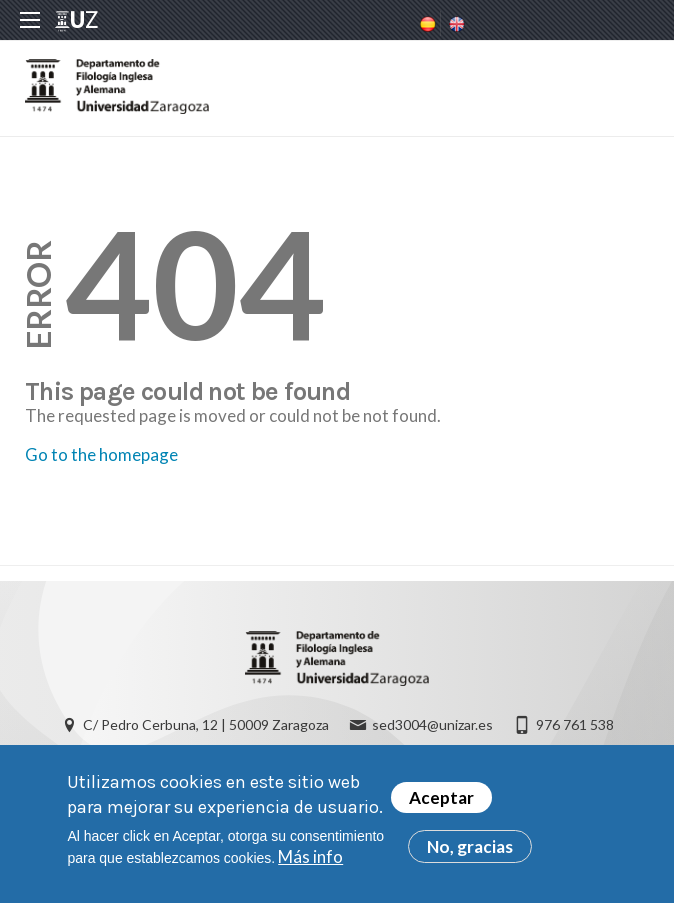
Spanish (426, 24)
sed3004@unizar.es (432, 724)
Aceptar (441, 802)
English (455, 24)
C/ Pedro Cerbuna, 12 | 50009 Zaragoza (206, 724)
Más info (310, 862)
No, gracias (470, 851)
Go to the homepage (101, 454)
